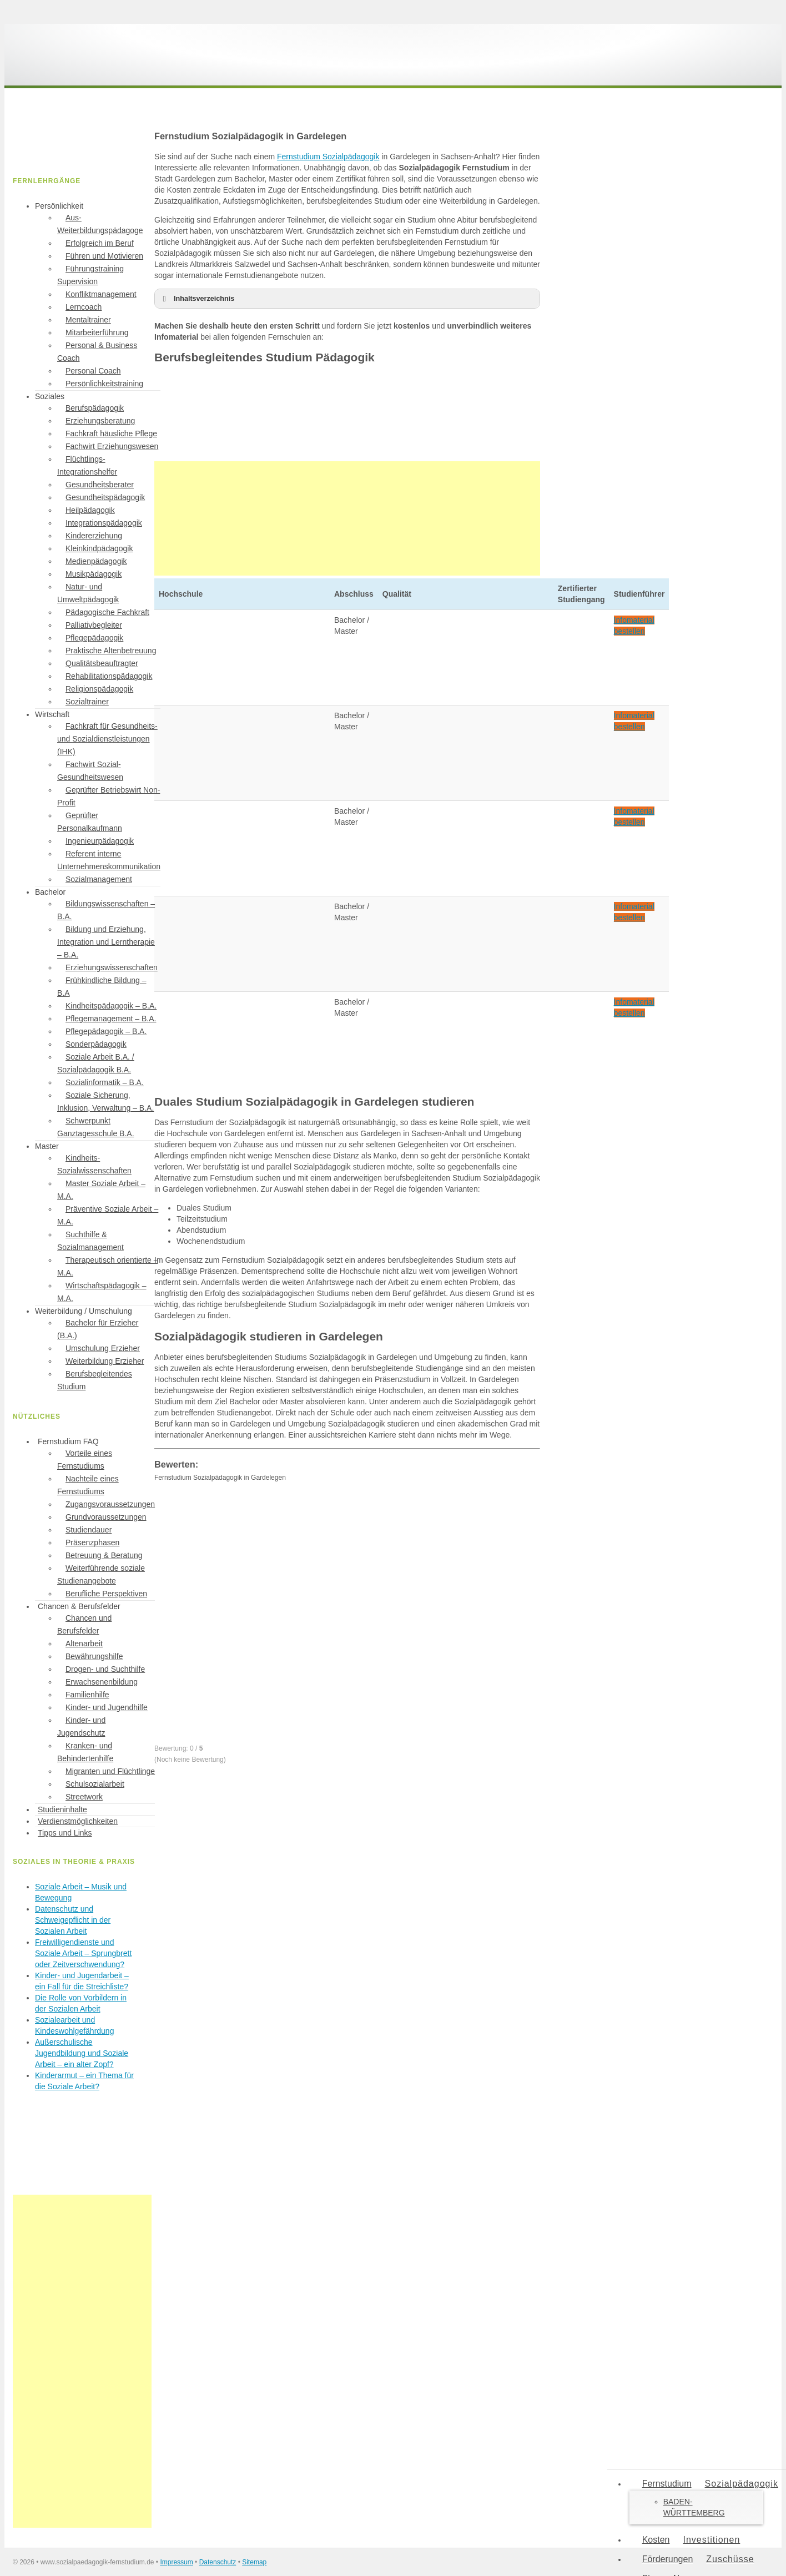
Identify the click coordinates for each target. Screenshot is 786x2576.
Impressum (176, 2562)
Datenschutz (217, 2562)
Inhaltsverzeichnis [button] (196, 298)
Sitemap (254, 2562)
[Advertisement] (347, 518)
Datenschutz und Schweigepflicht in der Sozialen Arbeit (72, 1919)
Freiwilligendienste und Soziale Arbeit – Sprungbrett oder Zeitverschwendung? (83, 1953)
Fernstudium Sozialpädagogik (328, 156)
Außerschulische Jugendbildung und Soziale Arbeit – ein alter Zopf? (81, 2053)
